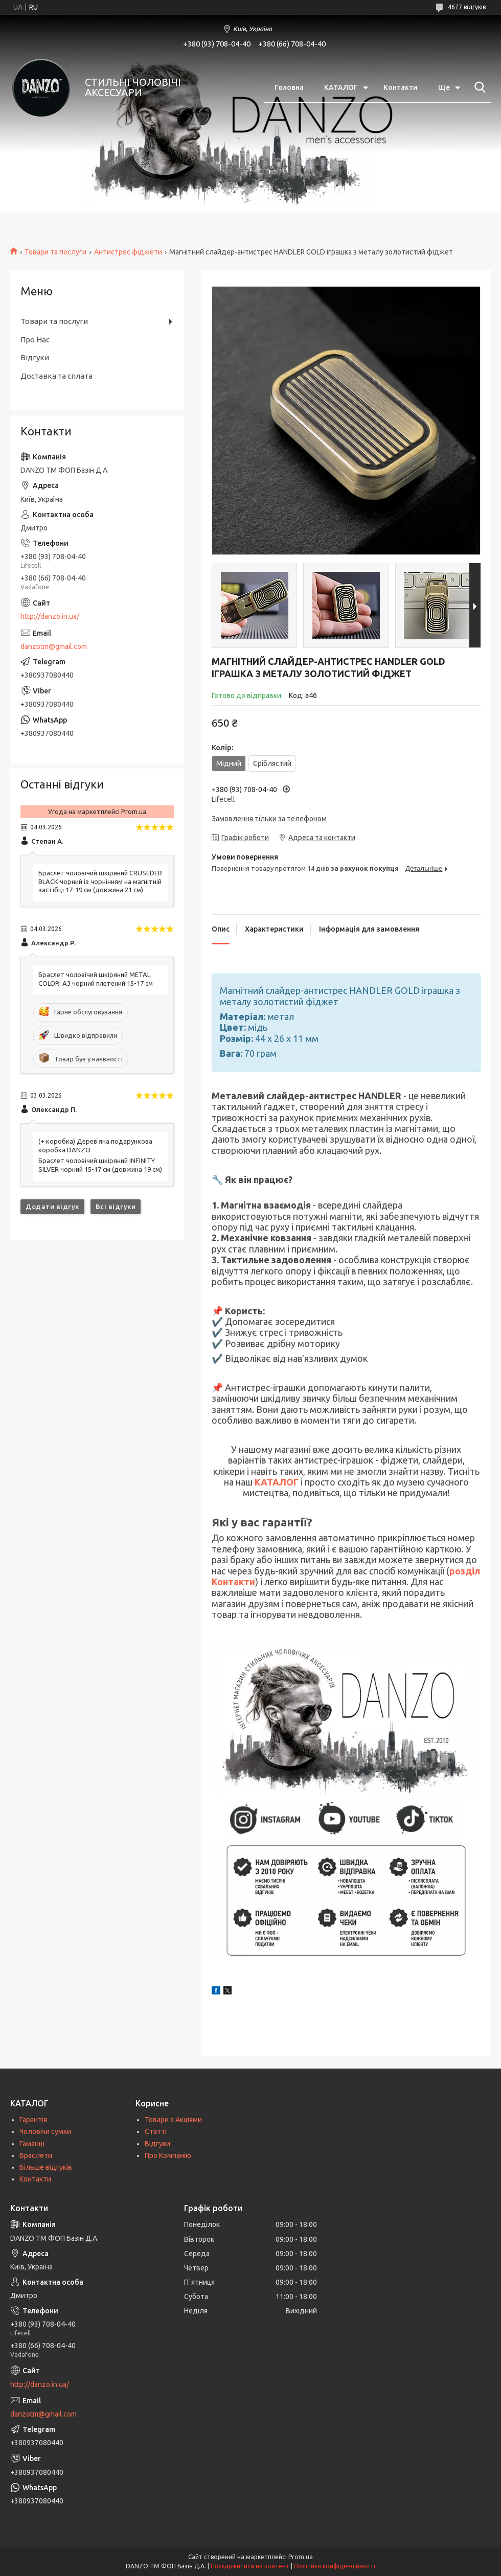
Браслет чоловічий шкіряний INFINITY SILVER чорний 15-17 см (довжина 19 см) (100, 1165)
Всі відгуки (116, 1206)
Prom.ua (300, 2557)
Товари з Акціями (173, 2120)
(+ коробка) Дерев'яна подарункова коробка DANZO (95, 1145)
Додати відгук (52, 1206)
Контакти (400, 87)
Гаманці (31, 2144)
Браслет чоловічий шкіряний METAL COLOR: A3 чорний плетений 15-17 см (95, 979)
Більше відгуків (45, 2167)
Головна (289, 87)
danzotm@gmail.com (53, 646)
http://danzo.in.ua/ (49, 616)
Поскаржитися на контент (250, 2566)
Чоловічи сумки (45, 2131)
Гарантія (33, 2120)
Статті (156, 2131)
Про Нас (35, 339)
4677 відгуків (467, 7)
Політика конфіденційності (334, 2566)
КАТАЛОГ (341, 87)
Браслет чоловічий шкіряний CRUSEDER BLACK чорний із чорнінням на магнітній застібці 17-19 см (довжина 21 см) (100, 881)
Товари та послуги (55, 252)
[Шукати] (478, 87)
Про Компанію (168, 2155)
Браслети (35, 2155)
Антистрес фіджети (128, 252)
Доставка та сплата (56, 376)
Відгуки (34, 357)
